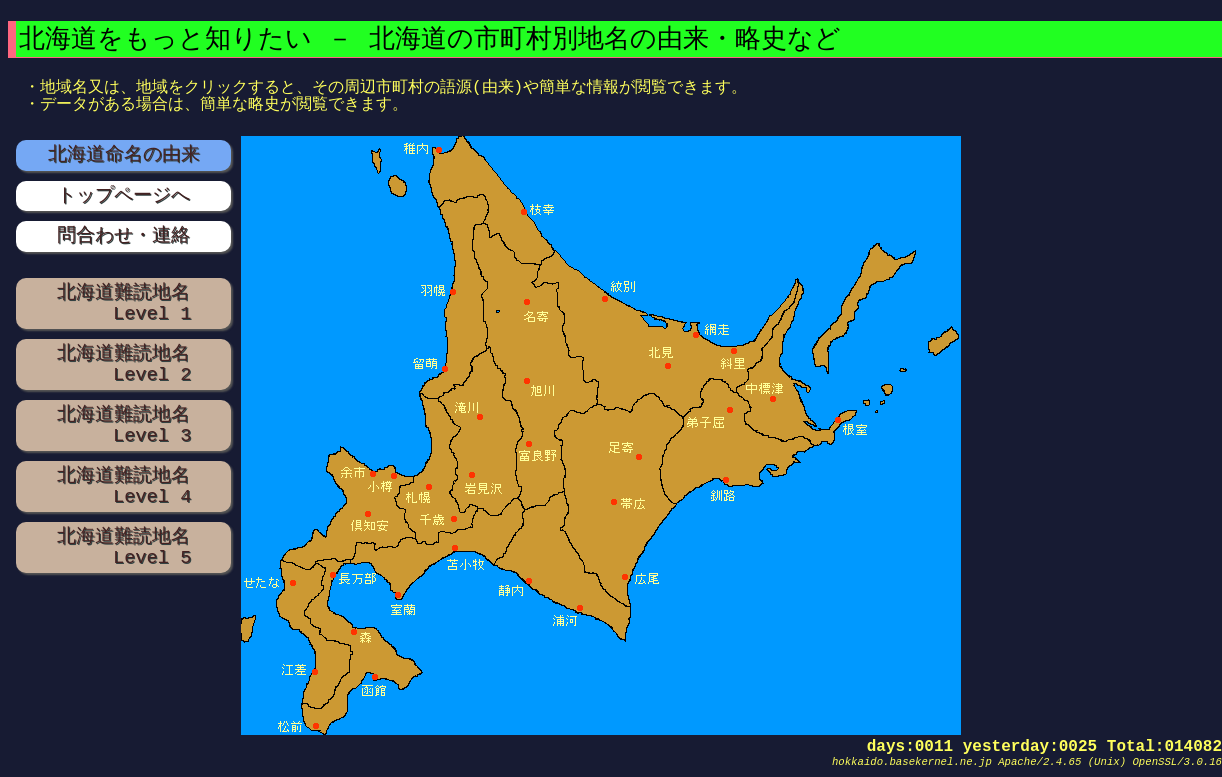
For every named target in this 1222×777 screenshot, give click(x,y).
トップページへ (123, 195)
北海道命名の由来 (124, 154)
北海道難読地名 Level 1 (123, 303)
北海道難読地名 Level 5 (123, 547)
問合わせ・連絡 (123, 235)
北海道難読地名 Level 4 (123, 486)
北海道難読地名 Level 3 (123, 425)
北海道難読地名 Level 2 (123, 364)
